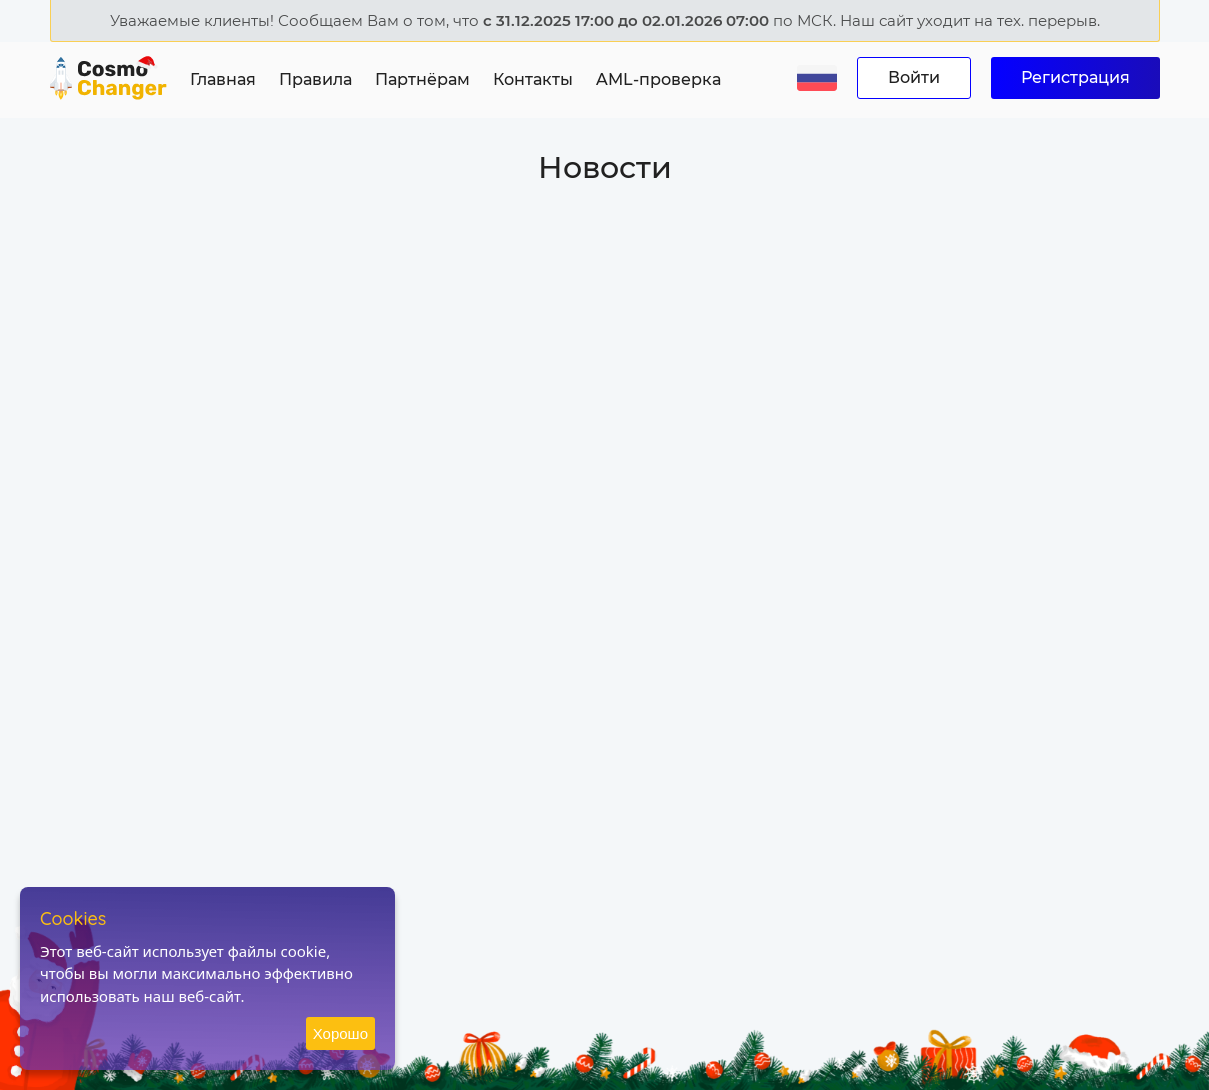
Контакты (533, 79)
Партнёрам (422, 79)
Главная (223, 79)
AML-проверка (658, 79)
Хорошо (340, 1033)
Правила (315, 79)
